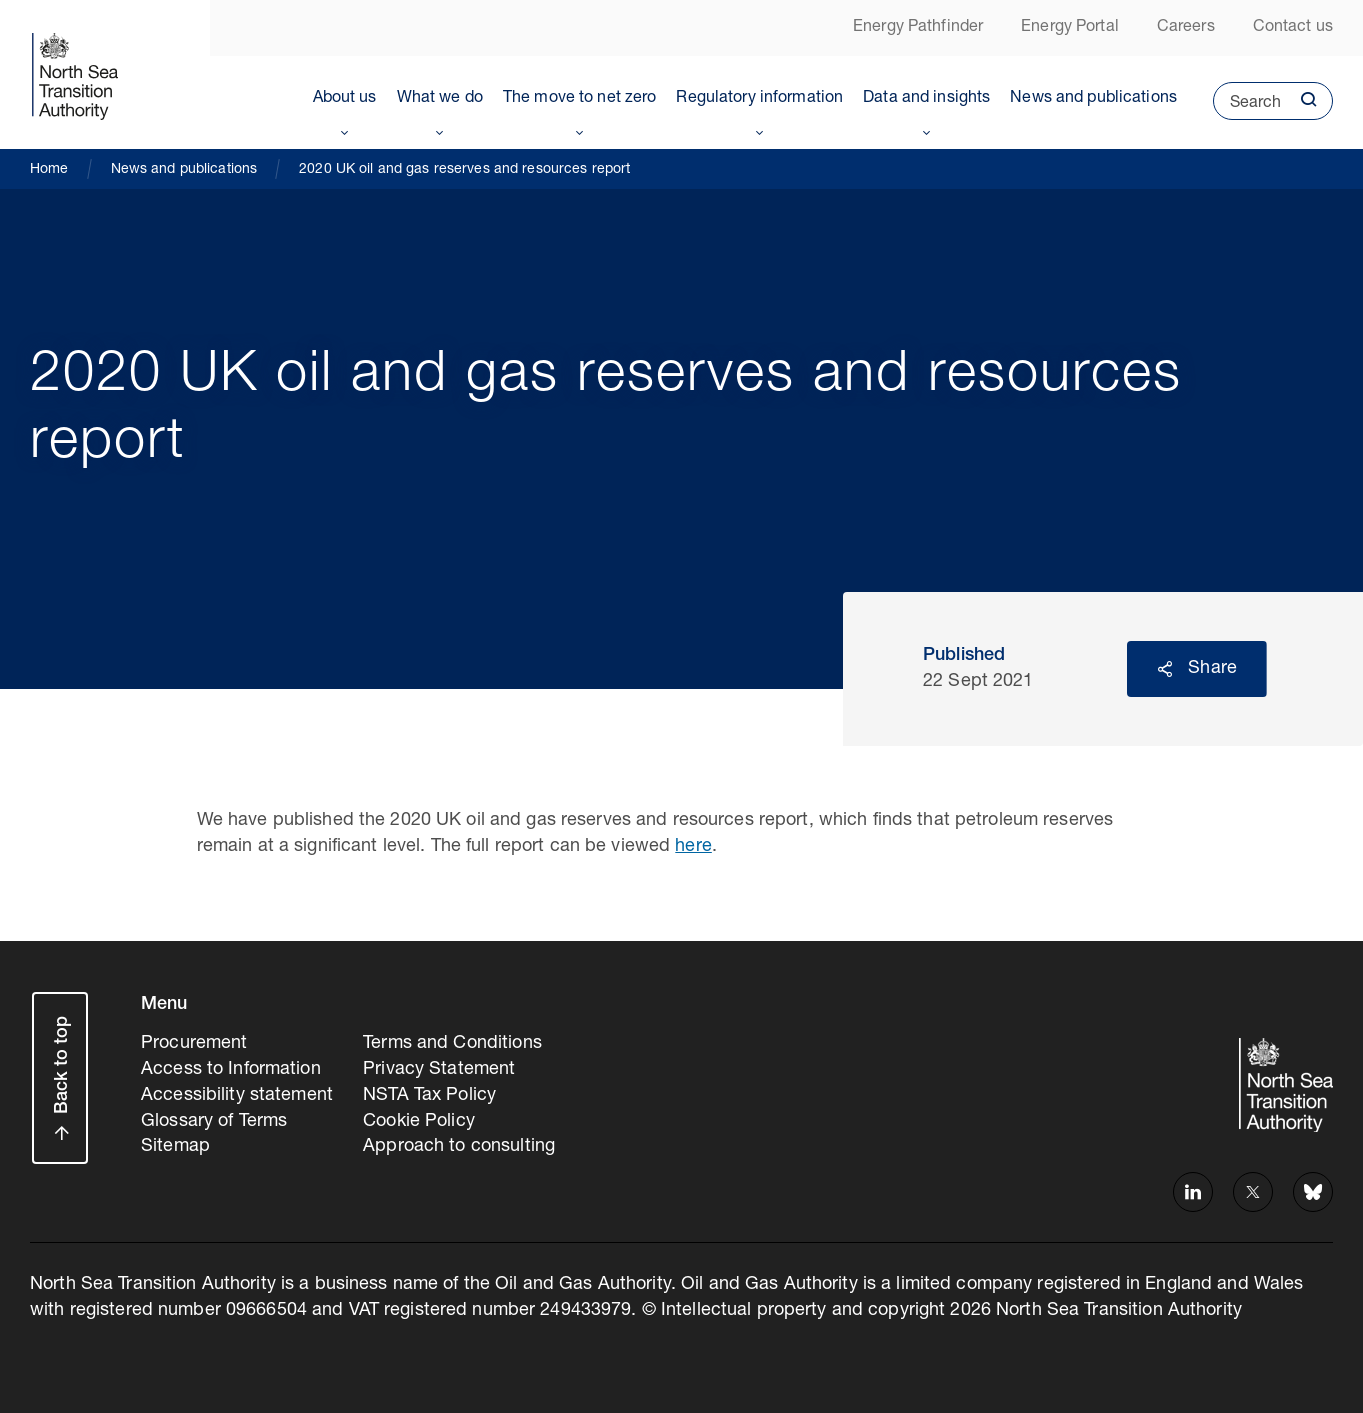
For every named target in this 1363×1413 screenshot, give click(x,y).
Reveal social (1165, 669)
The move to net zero (580, 99)
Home (49, 170)
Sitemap (175, 1147)
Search (1247, 108)
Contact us (1293, 28)
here (693, 847)
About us (345, 99)
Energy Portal (1070, 28)
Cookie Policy (419, 1122)
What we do (440, 99)
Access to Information (231, 1070)
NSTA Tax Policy (429, 1096)
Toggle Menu (345, 129)
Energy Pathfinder (918, 28)
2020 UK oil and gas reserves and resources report (464, 170)
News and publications (1093, 99)
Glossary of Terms (214, 1122)
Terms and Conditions (452, 1044)
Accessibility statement (237, 1096)
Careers (1186, 28)
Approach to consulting (459, 1147)
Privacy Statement (439, 1070)
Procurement (194, 1044)
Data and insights (926, 99)
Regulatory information (759, 99)
